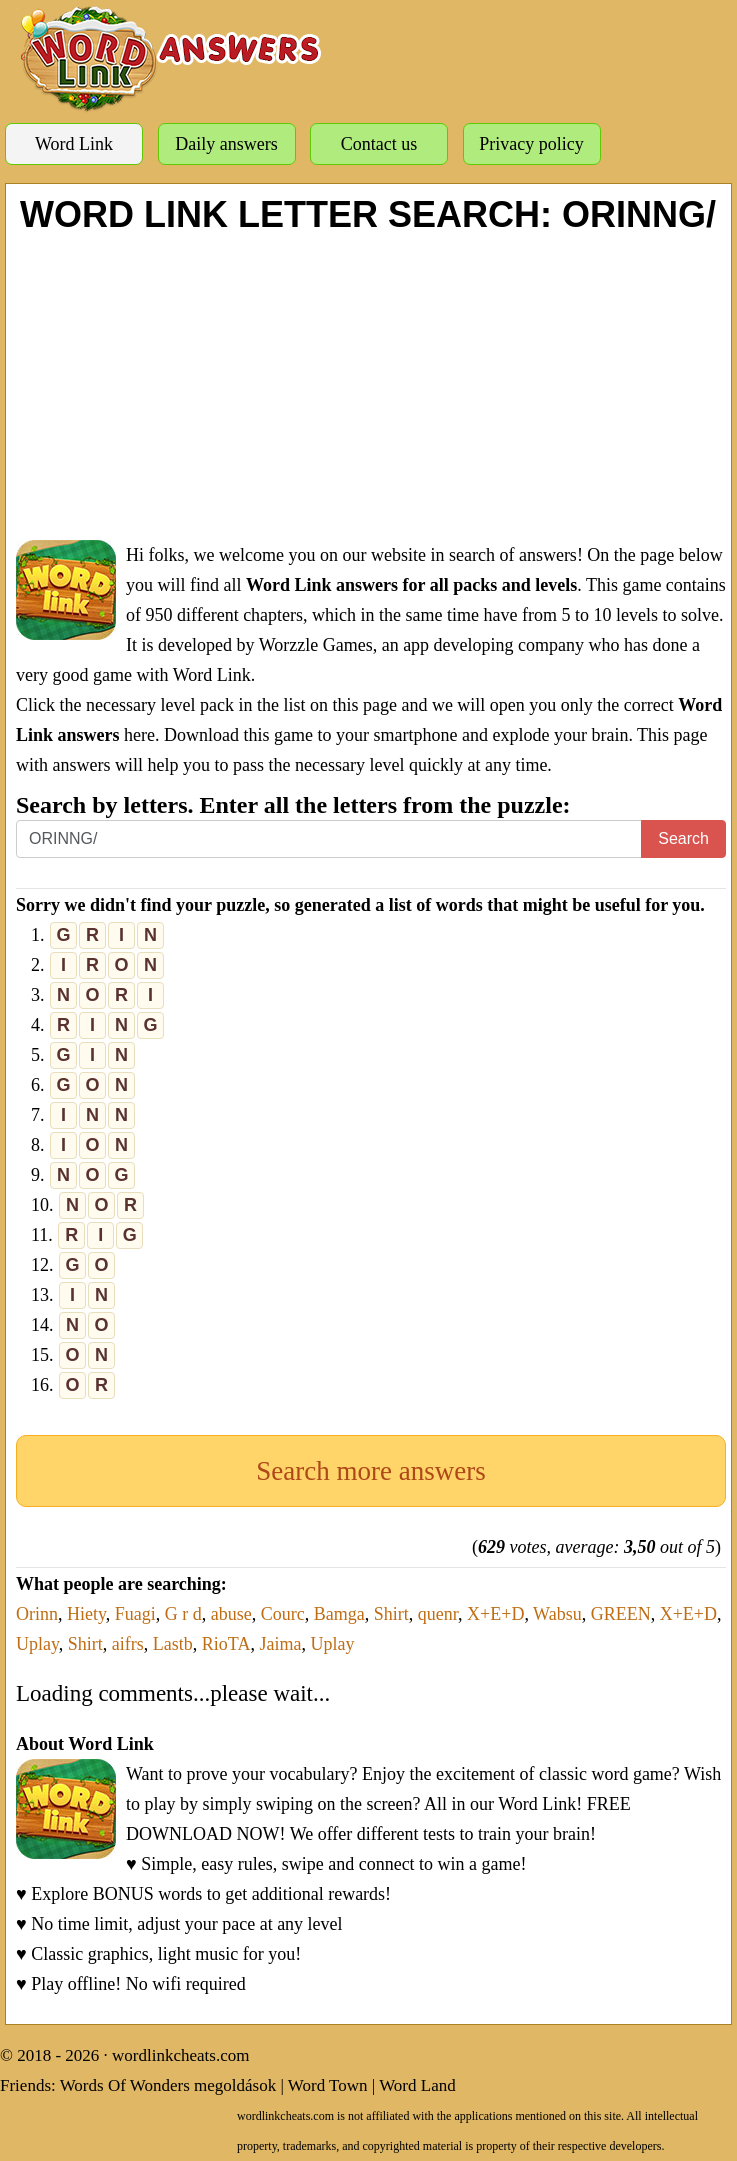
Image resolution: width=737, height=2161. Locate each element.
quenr (438, 1614)
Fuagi (135, 1614)
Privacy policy (531, 144)
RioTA (226, 1644)
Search (683, 838)
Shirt (391, 1614)
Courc (283, 1614)
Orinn (37, 1614)
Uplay (37, 1644)
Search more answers (370, 1471)
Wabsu (557, 1614)
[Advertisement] (371, 385)
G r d (183, 1614)
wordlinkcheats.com (180, 2055)
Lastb (173, 1644)
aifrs (128, 1644)
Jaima (280, 1644)
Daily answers (226, 144)
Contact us (379, 144)
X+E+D (495, 1614)
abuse (231, 1614)
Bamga (339, 1614)
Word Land (417, 2085)
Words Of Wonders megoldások (168, 2085)
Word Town (328, 2085)
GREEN (621, 1614)
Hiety (86, 1614)
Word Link (74, 144)
